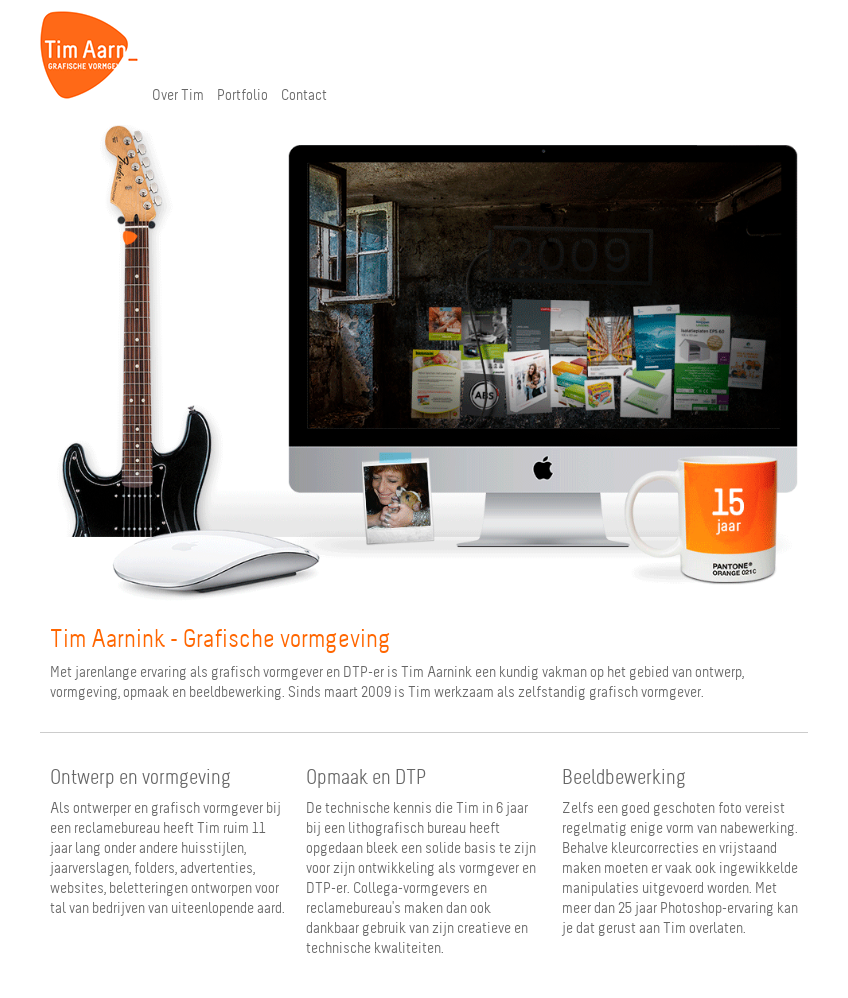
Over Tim (178, 95)
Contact (304, 95)
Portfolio (242, 95)
